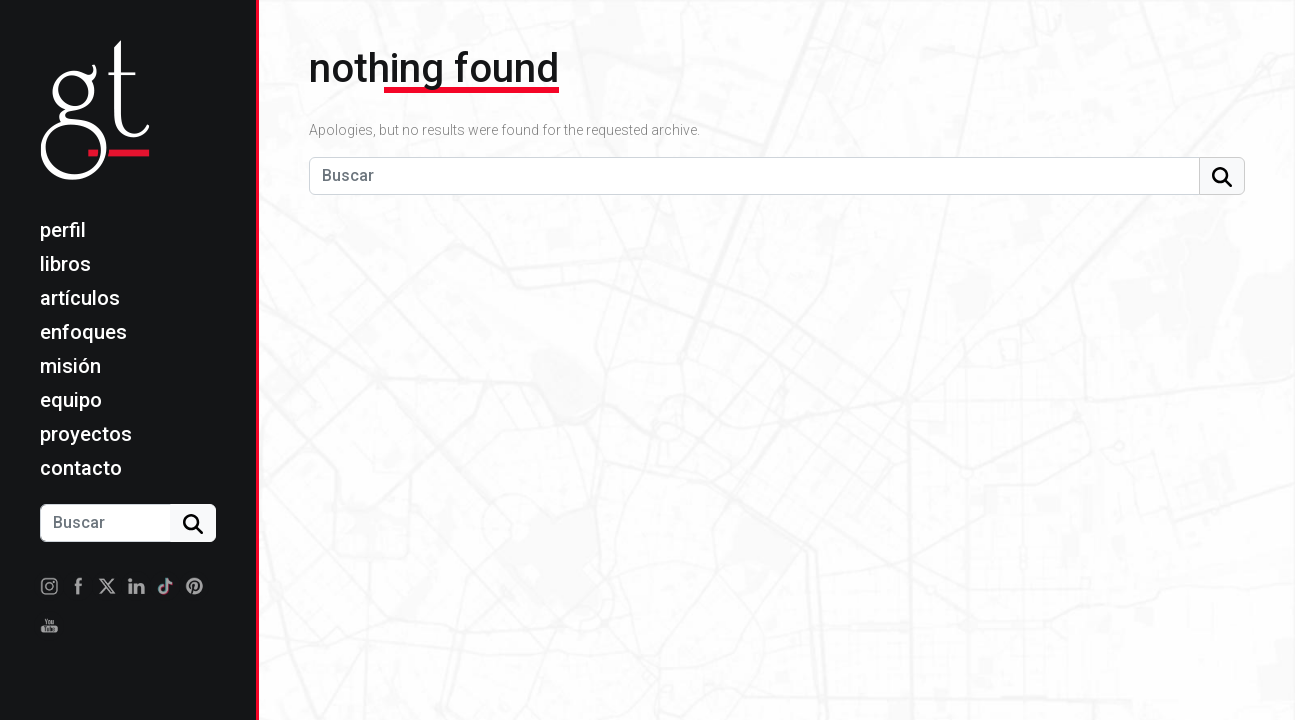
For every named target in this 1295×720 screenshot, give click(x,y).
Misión (70, 366)
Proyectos (86, 434)
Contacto (81, 468)
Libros (65, 264)
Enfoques (83, 332)
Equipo (71, 400)
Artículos (80, 298)
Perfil (63, 230)
